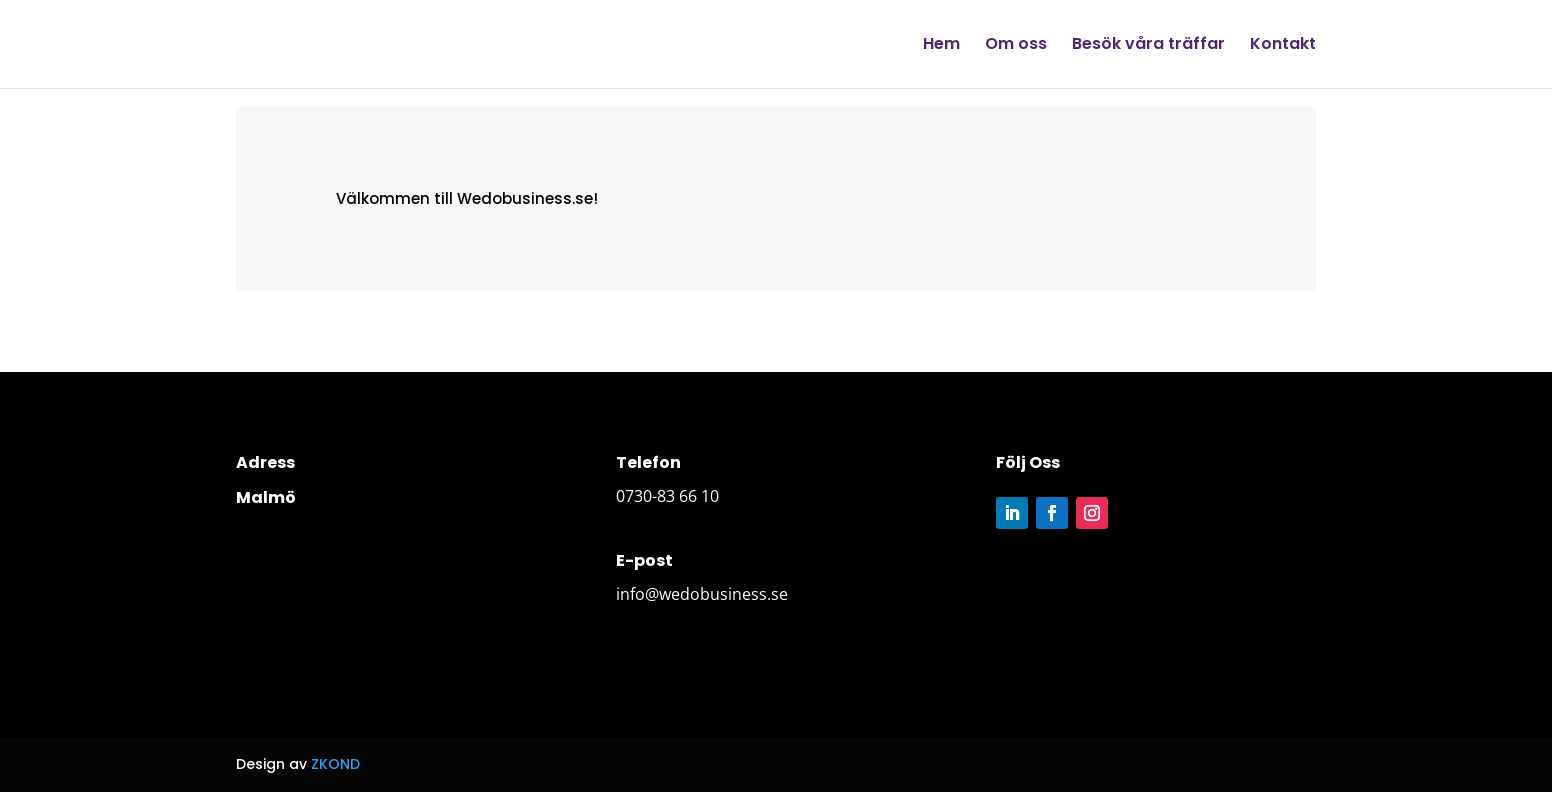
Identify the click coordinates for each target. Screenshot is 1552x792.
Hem (941, 46)
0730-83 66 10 (667, 496)
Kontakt (1283, 46)
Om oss (1016, 46)
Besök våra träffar (1148, 46)
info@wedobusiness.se (702, 594)
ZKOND (335, 764)
